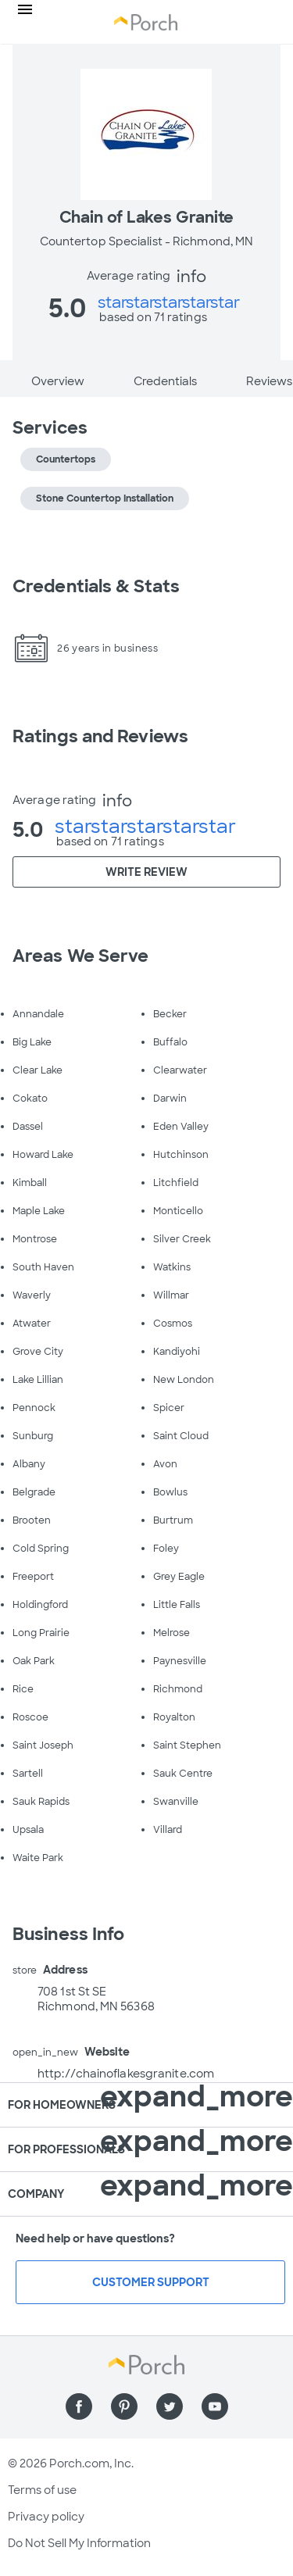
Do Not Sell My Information (79, 2543)
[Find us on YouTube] (215, 2406)
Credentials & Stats (96, 586)
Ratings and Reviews (100, 736)
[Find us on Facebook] (79, 2406)
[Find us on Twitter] (169, 2406)
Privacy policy (46, 2517)
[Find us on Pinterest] (124, 2406)
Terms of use (42, 2490)
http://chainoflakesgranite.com (126, 2074)
